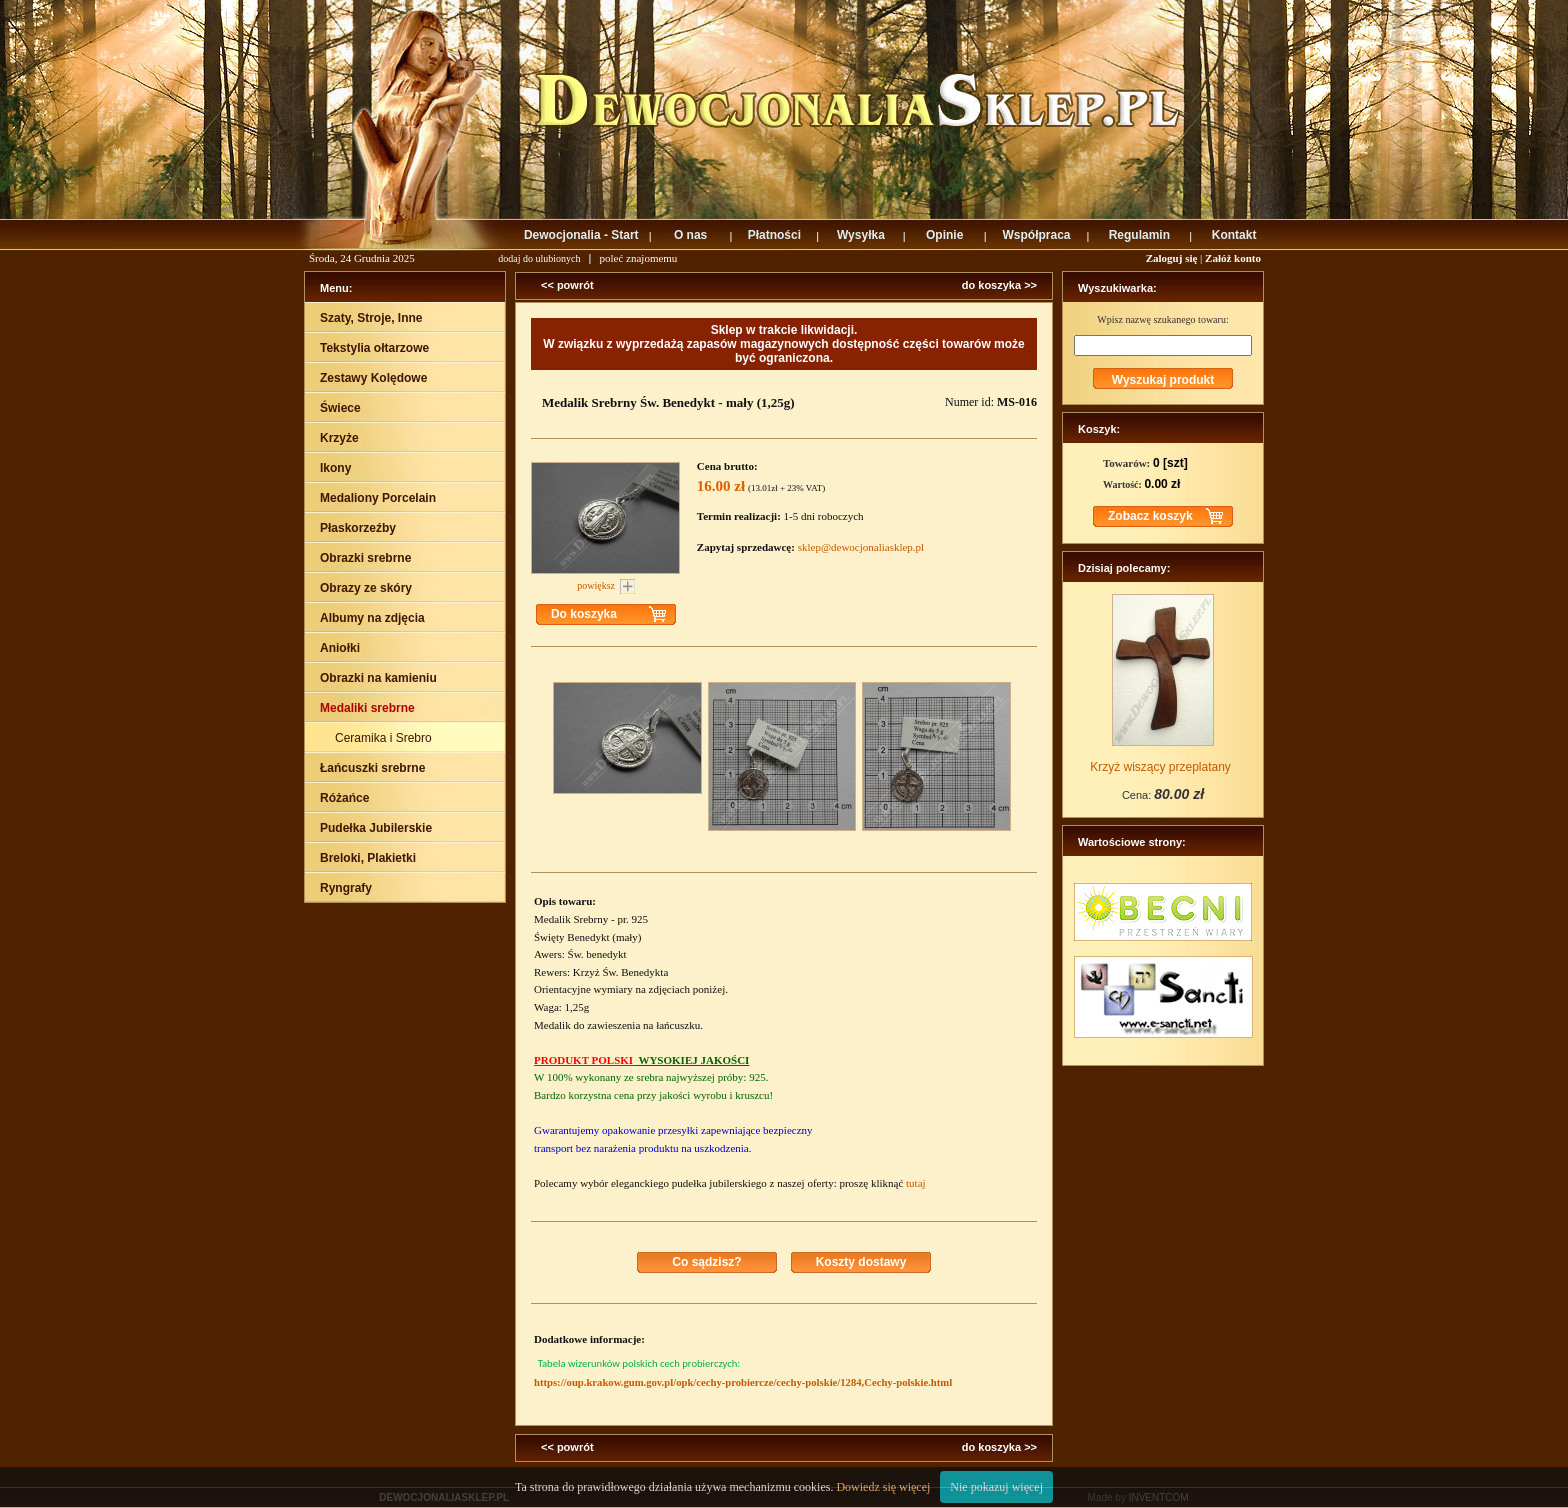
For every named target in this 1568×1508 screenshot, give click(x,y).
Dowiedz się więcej (883, 1487)
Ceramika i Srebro (385, 738)
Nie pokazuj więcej (996, 1487)
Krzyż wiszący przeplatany (1160, 767)
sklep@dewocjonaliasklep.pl (861, 547)
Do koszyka (584, 614)
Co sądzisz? (706, 1262)
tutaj (916, 1183)
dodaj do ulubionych (539, 258)
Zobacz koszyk (1150, 516)
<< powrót (567, 285)
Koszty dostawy (861, 1262)
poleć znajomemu (638, 258)
